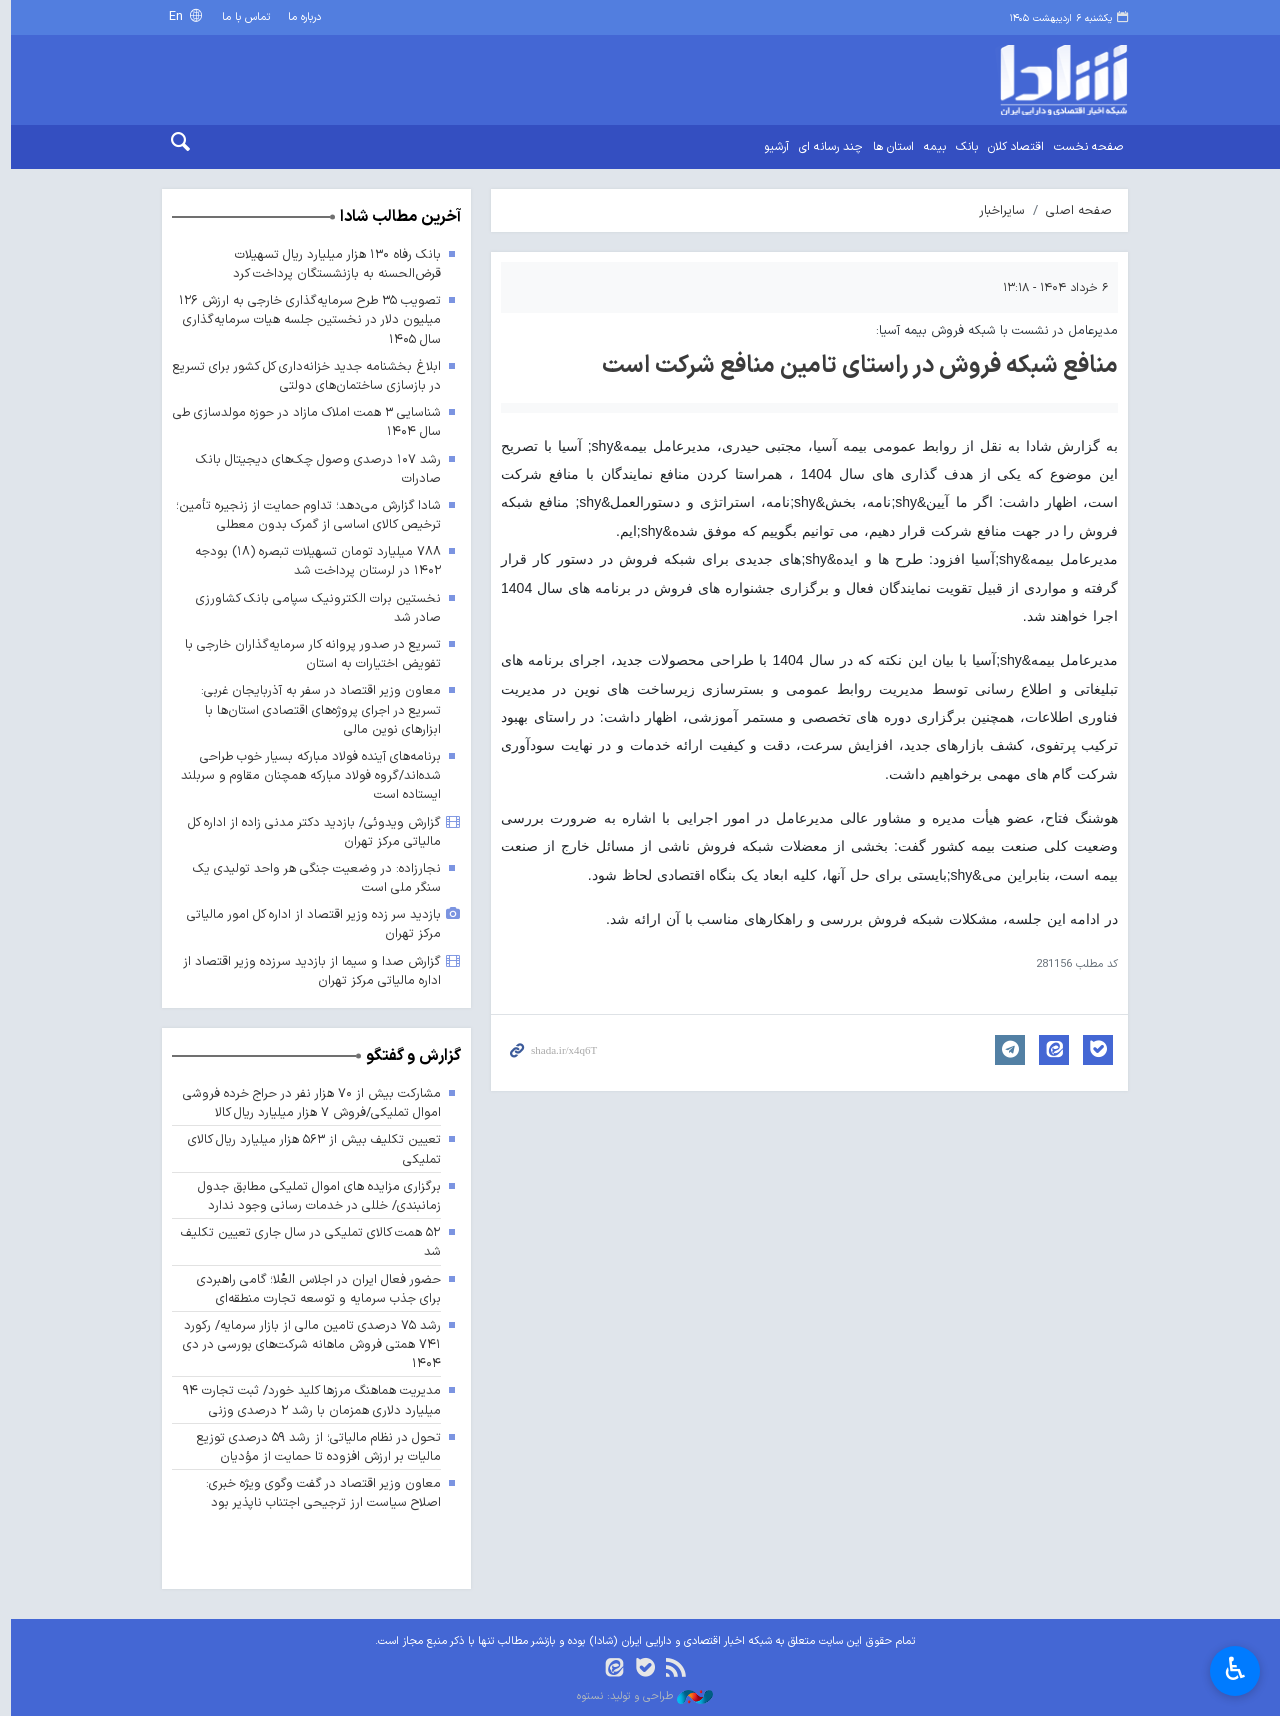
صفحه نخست (1083, 147)
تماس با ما (241, 17)
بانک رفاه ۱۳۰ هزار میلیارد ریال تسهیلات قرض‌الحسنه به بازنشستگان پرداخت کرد (332, 264)
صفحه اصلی (1074, 210)
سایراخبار (997, 210)
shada (1010, 80)
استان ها (888, 147)
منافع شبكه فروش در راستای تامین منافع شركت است (855, 366)
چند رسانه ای (826, 147)
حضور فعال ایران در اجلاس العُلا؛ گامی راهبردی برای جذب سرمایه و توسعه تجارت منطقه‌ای (313, 1289)
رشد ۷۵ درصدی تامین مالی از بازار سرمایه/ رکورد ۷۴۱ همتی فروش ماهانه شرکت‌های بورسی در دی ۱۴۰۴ (307, 1344)
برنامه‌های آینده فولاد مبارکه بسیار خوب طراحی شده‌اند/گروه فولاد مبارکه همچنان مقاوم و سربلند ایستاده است (304, 775)
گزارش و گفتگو (408, 1056)
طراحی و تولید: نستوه (640, 1697)
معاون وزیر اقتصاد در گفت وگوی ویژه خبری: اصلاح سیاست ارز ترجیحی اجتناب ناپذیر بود (318, 1493)
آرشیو (771, 147)
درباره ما (299, 17)
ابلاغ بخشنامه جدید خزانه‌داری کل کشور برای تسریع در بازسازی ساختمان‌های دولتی (302, 376)
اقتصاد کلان (1011, 147)
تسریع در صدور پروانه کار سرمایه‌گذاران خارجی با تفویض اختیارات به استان (308, 654)
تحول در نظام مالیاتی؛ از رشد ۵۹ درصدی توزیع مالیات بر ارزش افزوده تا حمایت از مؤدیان (313, 1447)
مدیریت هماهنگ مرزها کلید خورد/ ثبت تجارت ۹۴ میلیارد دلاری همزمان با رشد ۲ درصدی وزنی (307, 1401)
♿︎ (1235, 1669)
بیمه (930, 147)
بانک (962, 147)
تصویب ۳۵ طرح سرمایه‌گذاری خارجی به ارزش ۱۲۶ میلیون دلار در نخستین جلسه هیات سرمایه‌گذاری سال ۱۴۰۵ (304, 319)
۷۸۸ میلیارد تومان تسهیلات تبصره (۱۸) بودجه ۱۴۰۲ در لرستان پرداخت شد (312, 561)
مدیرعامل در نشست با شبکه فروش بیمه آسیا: (992, 330)
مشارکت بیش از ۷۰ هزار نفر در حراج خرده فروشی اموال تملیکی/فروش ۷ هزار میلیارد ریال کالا (306, 1103)
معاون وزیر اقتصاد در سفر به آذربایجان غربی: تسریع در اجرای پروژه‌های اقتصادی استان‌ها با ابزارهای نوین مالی (316, 710)
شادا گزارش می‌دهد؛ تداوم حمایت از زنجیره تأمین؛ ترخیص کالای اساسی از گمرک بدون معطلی (302, 515)
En (173, 16)
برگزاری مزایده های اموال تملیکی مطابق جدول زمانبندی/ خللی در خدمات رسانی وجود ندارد (313, 1196)
